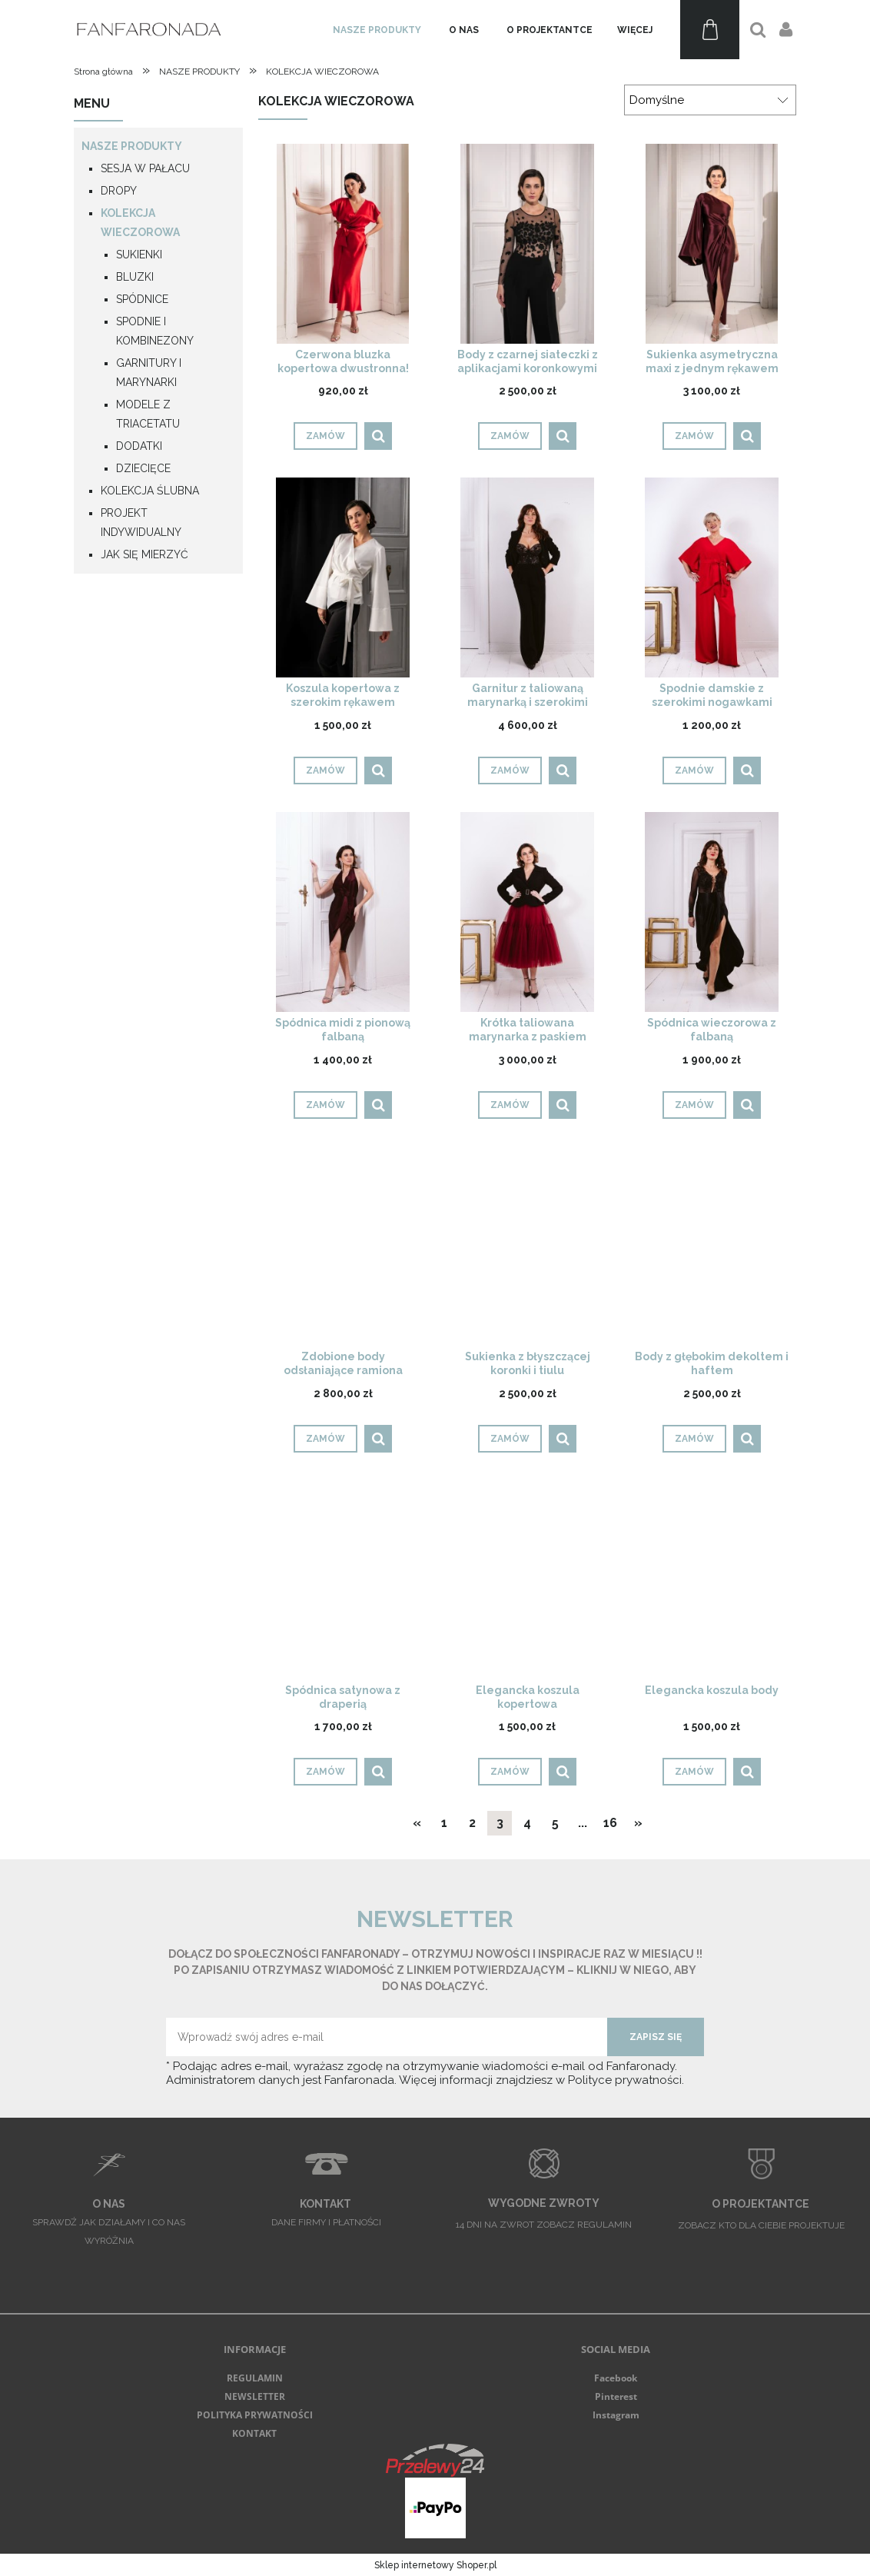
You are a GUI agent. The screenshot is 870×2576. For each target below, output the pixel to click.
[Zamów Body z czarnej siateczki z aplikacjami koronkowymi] (510, 436)
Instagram (616, 2414)
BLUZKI (135, 277)
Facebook (615, 2378)
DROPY (119, 191)
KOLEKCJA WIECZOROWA (140, 222)
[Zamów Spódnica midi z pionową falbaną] (325, 1105)
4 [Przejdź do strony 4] (527, 1823)
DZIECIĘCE (143, 468)
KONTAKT (254, 2433)
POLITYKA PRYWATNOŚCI (255, 2414)
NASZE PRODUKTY (131, 146)
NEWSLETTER (254, 2396)
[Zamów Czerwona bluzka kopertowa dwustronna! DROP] (325, 436)
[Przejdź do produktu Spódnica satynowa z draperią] (343, 1579)
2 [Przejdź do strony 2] (472, 1823)
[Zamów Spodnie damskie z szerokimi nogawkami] (694, 770)
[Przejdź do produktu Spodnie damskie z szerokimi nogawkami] (712, 577)
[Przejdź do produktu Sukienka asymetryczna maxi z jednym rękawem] (712, 243)
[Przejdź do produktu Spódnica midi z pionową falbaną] (343, 911)
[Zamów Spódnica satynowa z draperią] (325, 1772)
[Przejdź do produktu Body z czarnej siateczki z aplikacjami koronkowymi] (527, 243)
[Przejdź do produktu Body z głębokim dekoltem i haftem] (712, 1246)
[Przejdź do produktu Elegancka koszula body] (712, 1579)
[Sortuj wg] (710, 100)
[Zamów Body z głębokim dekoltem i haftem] (694, 1439)
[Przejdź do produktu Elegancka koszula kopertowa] (527, 1579)
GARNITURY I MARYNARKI (148, 372)
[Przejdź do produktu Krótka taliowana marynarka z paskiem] (527, 911)
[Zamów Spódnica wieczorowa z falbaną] (694, 1105)
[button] (378, 436)
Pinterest (616, 2396)
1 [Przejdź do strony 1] (444, 1823)
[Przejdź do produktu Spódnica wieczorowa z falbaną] (712, 911)
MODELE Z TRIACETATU (148, 414)
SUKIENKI (139, 254)
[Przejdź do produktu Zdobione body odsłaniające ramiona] (343, 1246)
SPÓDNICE (142, 299)
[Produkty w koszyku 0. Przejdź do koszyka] (709, 29)
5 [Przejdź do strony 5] (555, 1823)
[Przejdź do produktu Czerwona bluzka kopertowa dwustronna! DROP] (343, 243)
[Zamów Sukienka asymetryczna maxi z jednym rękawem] (694, 436)
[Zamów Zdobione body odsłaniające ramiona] (325, 1439)
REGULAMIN (255, 2378)
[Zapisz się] (655, 2037)
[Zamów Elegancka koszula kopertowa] (510, 1772)
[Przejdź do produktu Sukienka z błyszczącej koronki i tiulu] (527, 1246)
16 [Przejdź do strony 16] (610, 1823)
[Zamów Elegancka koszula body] (694, 1772)
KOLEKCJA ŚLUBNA (150, 490)
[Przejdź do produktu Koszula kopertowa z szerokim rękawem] (343, 577)
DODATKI (139, 446)
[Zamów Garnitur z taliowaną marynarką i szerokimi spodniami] (510, 770)
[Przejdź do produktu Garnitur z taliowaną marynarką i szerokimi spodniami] (527, 577)
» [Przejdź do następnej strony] (638, 1823)
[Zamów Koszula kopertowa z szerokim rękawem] (325, 770)
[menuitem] (376, 30)
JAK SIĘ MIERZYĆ (144, 554)
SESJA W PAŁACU (145, 168)
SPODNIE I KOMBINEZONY (155, 331)
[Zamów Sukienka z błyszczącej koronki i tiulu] (510, 1439)
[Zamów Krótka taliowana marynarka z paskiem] (510, 1105)
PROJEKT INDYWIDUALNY (141, 522)
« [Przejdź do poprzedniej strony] (417, 1823)
